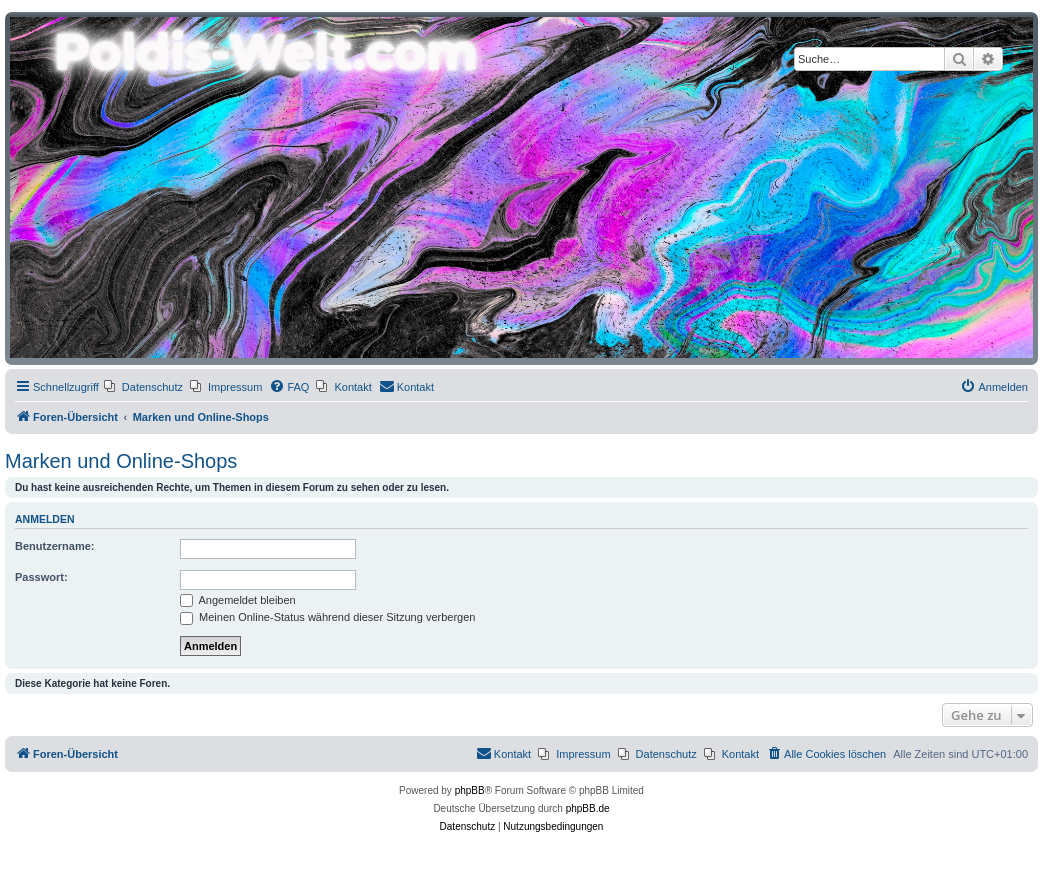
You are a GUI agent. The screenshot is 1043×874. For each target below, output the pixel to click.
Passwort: (41, 577)
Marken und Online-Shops (121, 461)
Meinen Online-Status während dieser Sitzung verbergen (327, 617)
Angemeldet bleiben (238, 600)
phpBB (470, 790)
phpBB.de (588, 808)
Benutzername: (54, 546)
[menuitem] (143, 387)
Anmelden (45, 519)
